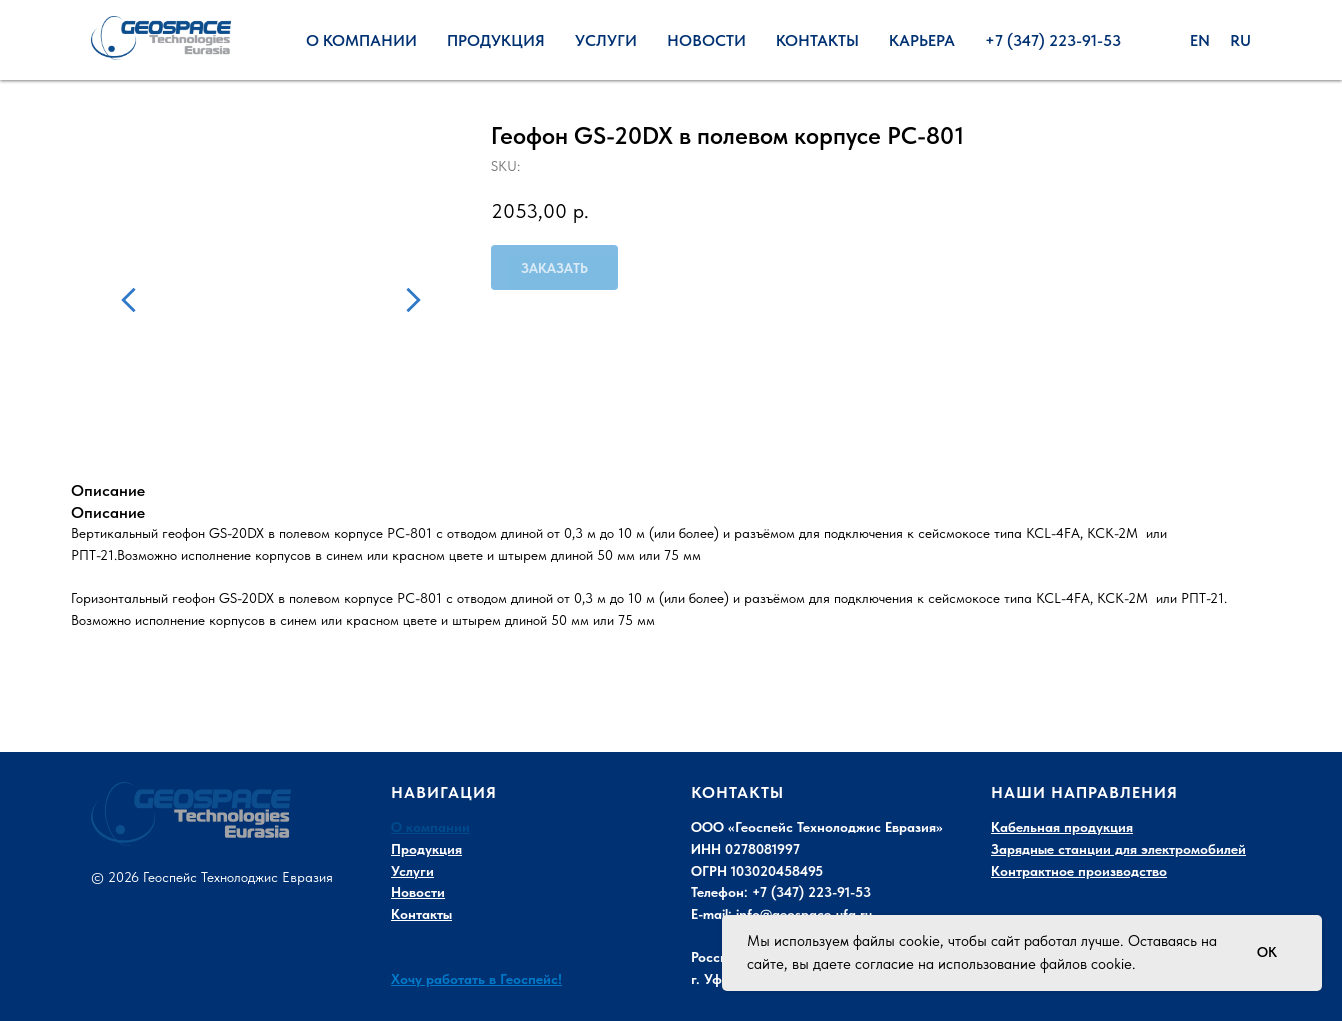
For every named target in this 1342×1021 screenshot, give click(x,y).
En (1200, 40)
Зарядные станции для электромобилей (1118, 849)
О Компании (361, 40)
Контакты (817, 40)
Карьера (922, 40)
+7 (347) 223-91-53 (1053, 40)
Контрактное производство (1079, 871)
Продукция (496, 40)
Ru (1240, 40)
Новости (706, 40)
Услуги (606, 40)
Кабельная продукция (1062, 827)
